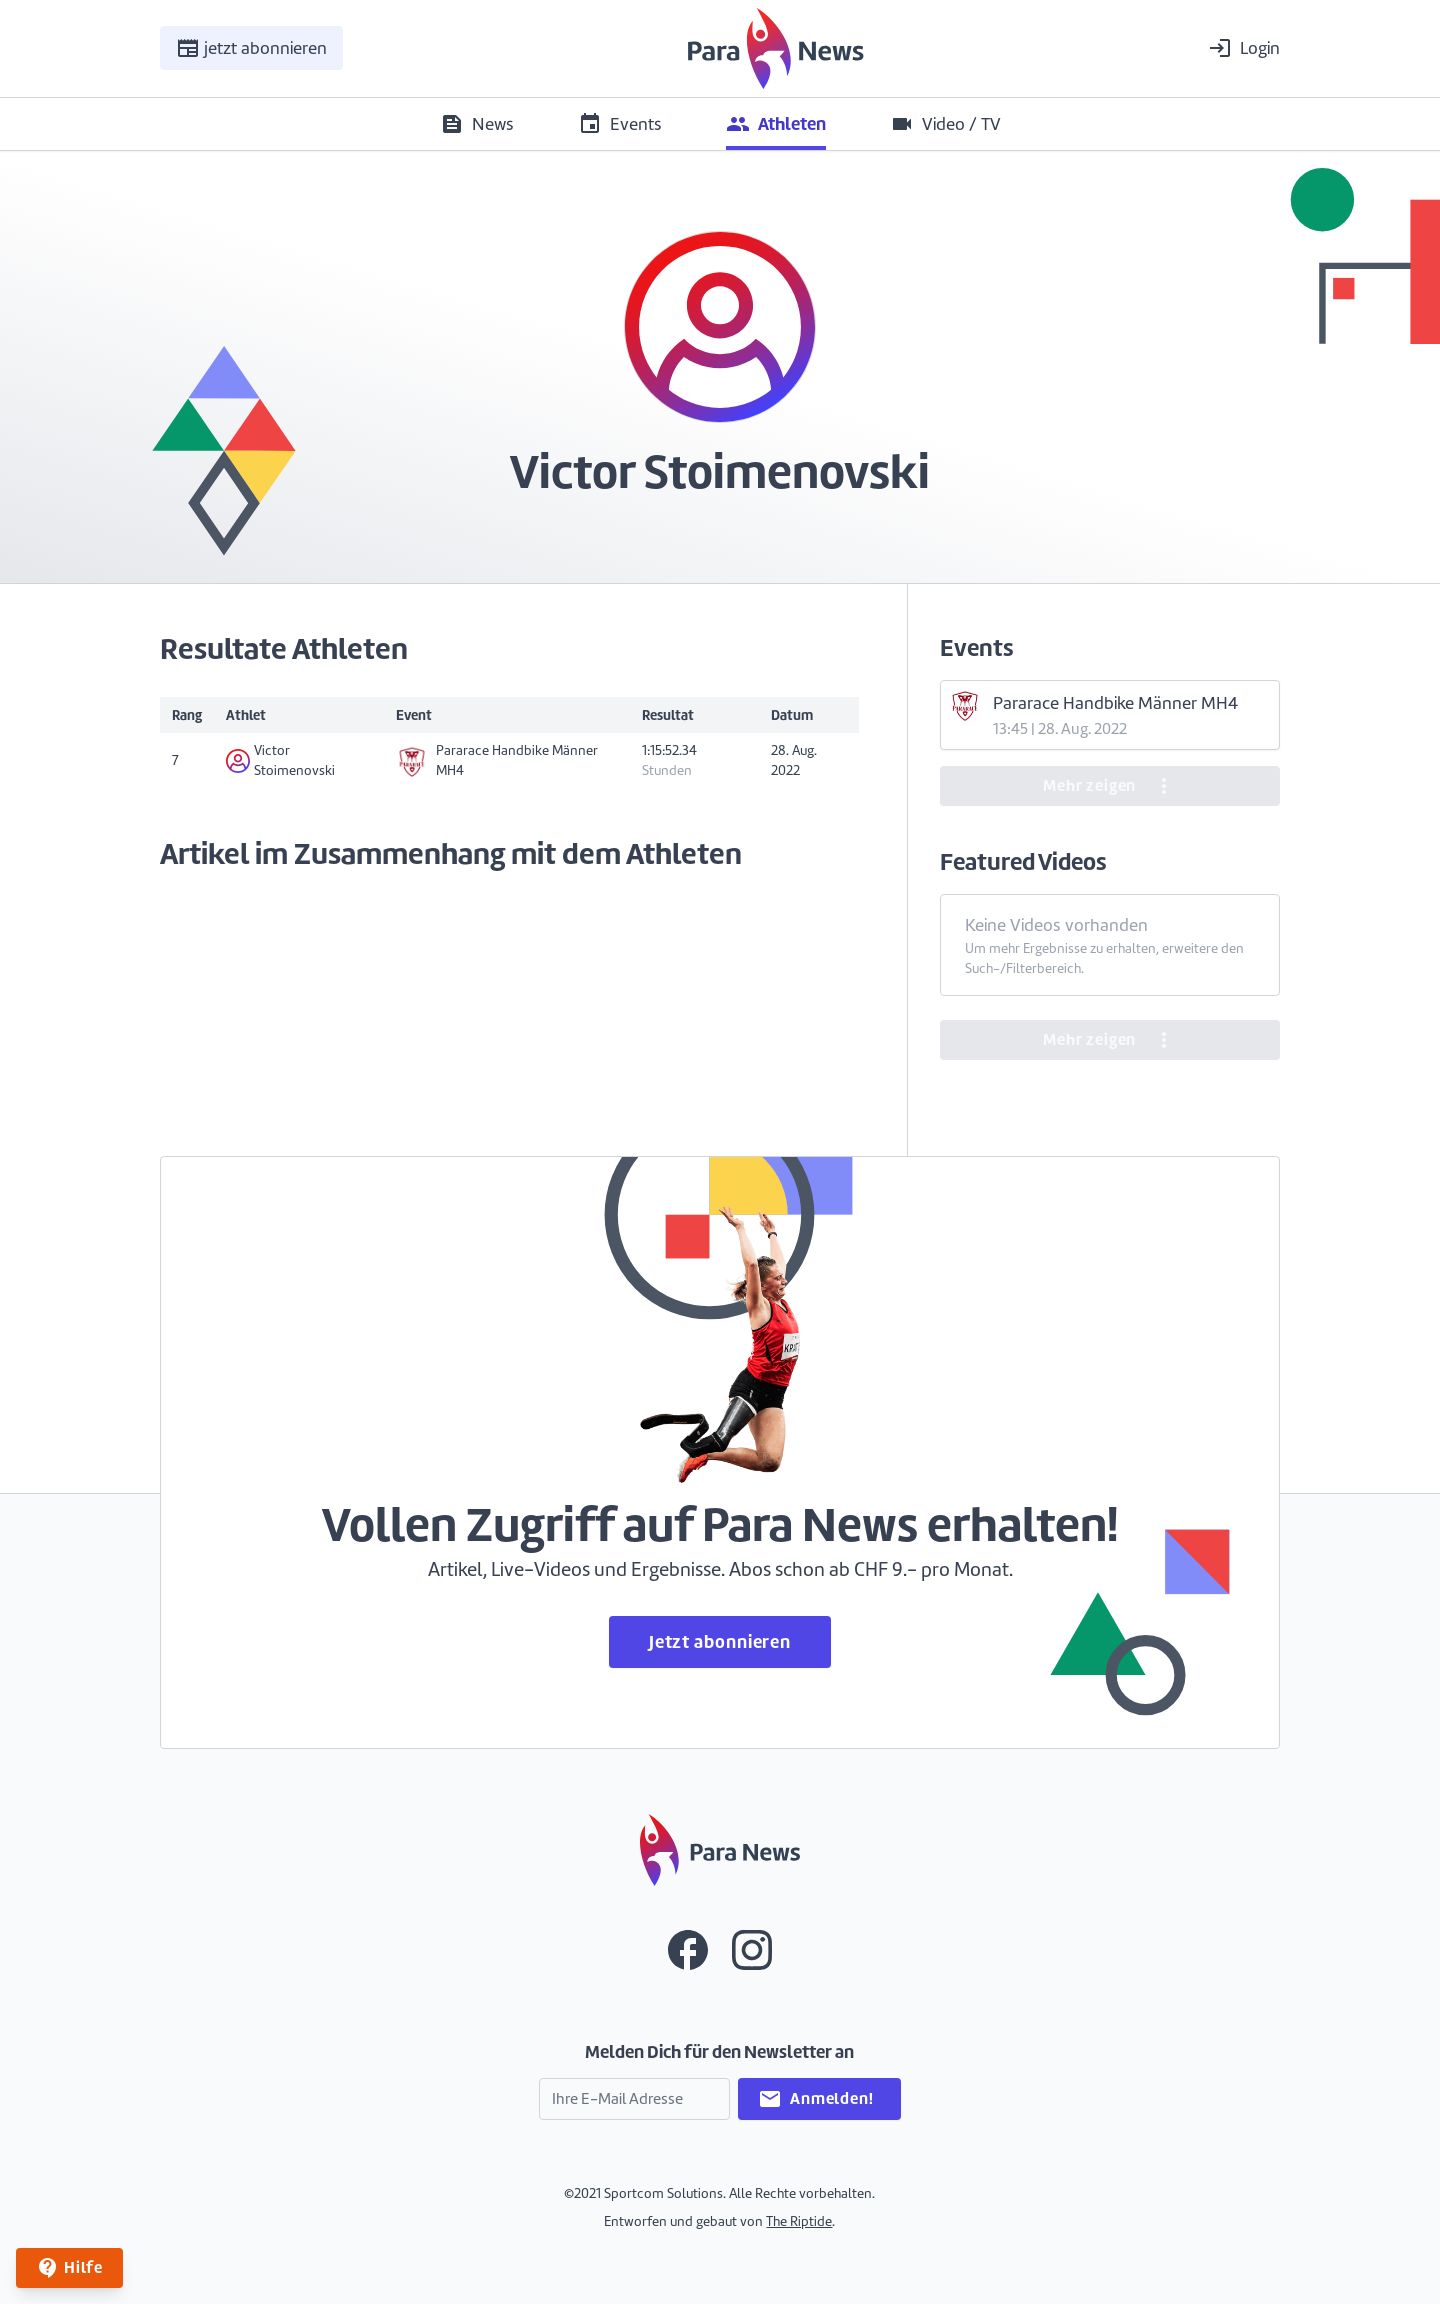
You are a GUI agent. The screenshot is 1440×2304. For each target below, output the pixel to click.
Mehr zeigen (1109, 786)
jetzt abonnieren (251, 48)
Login (1244, 48)
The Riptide (799, 2221)
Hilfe (69, 2268)
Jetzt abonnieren (720, 1641)
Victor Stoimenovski (280, 760)
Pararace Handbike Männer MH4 (497, 760)
